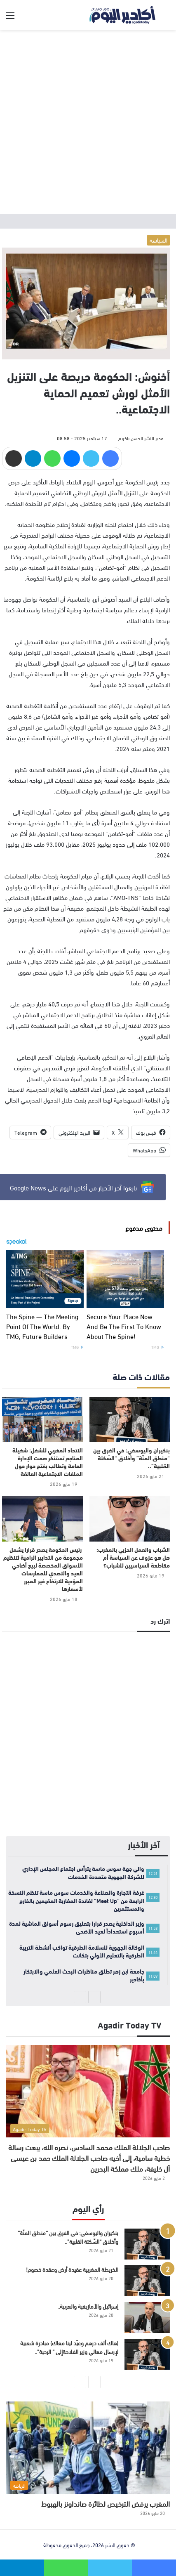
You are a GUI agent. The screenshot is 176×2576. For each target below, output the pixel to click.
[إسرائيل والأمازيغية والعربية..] (147, 2317)
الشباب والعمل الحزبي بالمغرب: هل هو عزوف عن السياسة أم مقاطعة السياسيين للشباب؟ (133, 1557)
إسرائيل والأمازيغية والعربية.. (87, 2306)
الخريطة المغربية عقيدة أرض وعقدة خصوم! (72, 2269)
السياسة (158, 240)
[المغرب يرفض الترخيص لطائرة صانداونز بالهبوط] (88, 2447)
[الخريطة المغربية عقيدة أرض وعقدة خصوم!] (147, 2280)
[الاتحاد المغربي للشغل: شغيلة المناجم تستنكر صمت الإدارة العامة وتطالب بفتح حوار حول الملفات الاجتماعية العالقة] (42, 1419)
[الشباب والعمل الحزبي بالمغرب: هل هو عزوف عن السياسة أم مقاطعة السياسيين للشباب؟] (129, 1519)
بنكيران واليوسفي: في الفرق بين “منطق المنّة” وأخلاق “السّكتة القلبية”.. (131, 1458)
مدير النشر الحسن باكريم (141, 437)
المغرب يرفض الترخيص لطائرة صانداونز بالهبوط (105, 2503)
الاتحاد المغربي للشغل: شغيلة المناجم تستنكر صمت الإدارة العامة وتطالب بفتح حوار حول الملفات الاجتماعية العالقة (47, 1462)
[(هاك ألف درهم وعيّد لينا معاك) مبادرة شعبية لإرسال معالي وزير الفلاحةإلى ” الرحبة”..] (147, 2354)
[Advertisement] (88, 122)
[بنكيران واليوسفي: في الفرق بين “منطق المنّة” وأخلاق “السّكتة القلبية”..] (129, 1419)
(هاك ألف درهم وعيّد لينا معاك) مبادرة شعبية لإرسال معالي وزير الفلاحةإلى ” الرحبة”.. (69, 2347)
